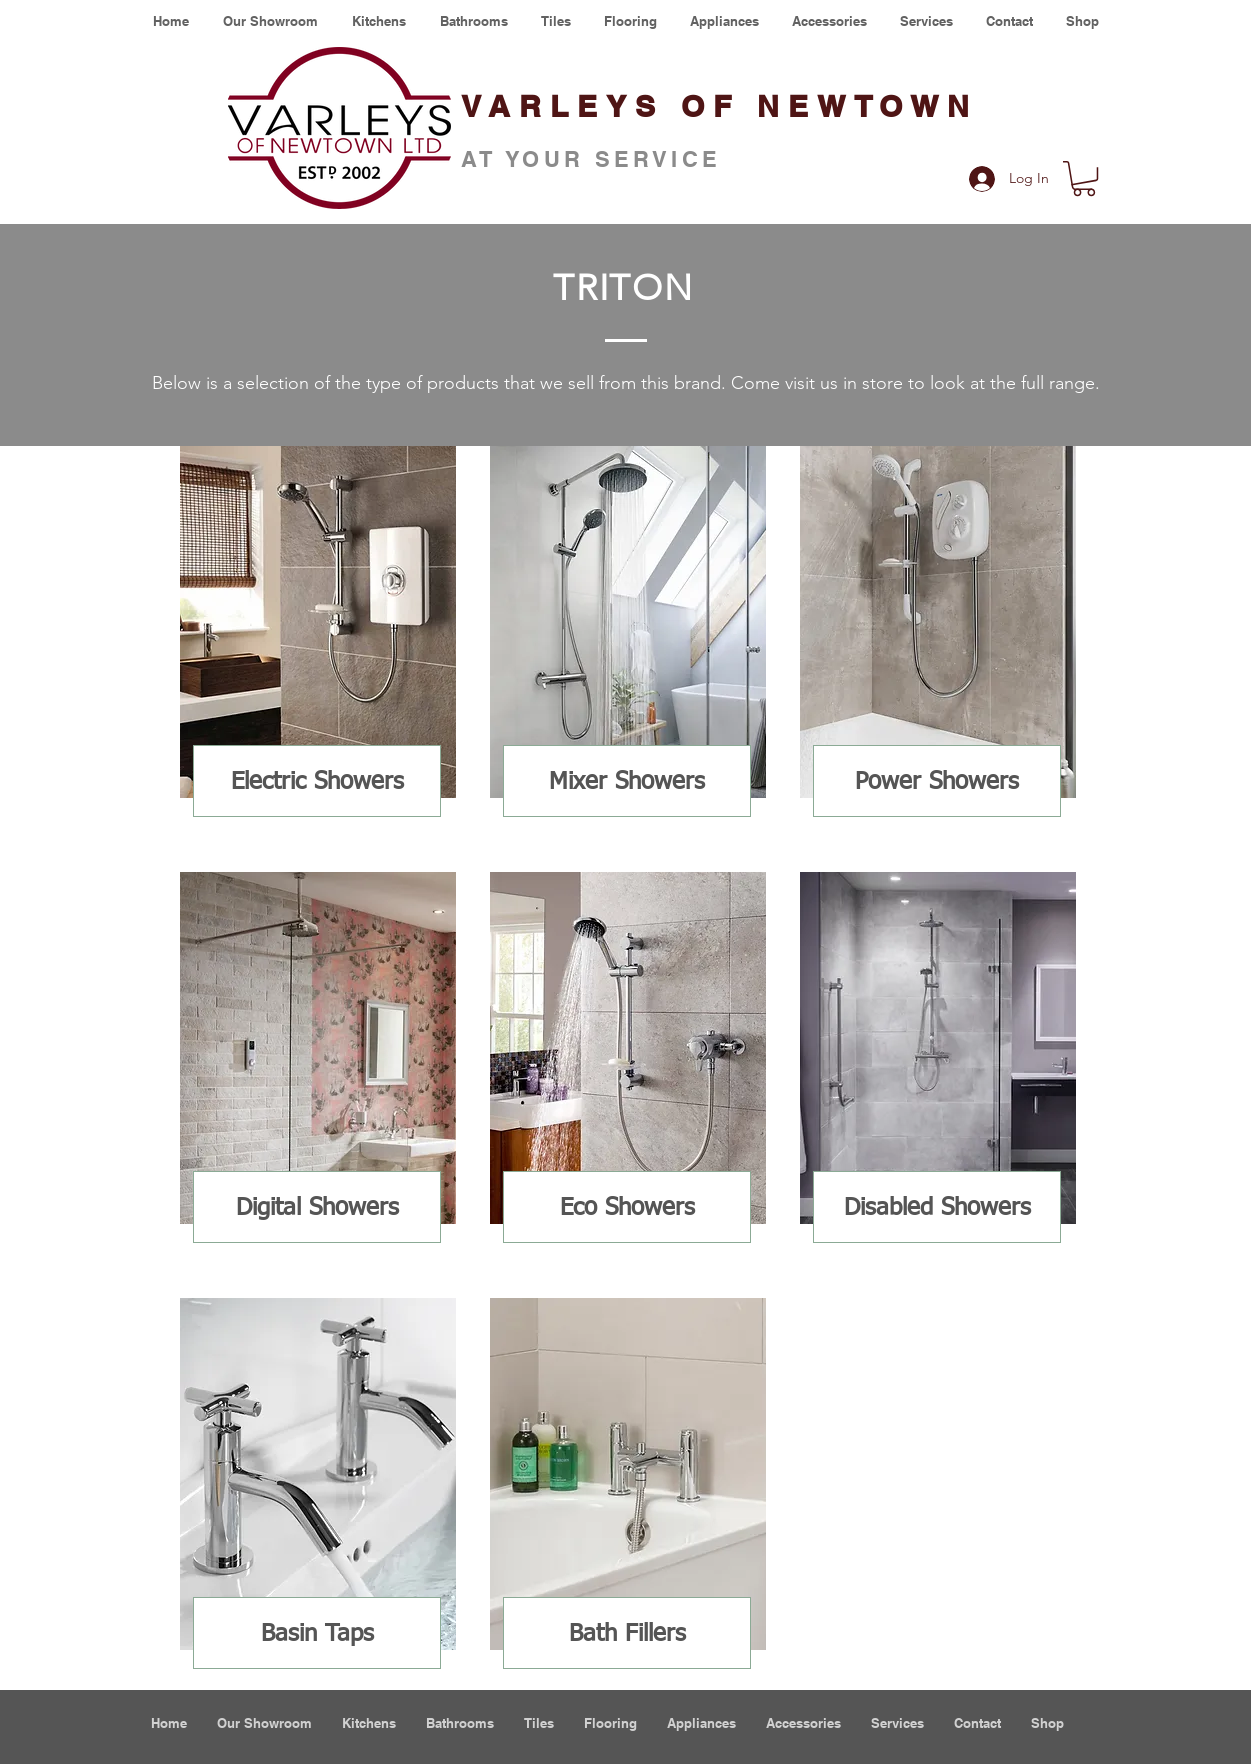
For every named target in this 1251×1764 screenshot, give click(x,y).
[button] (1084, 178)
